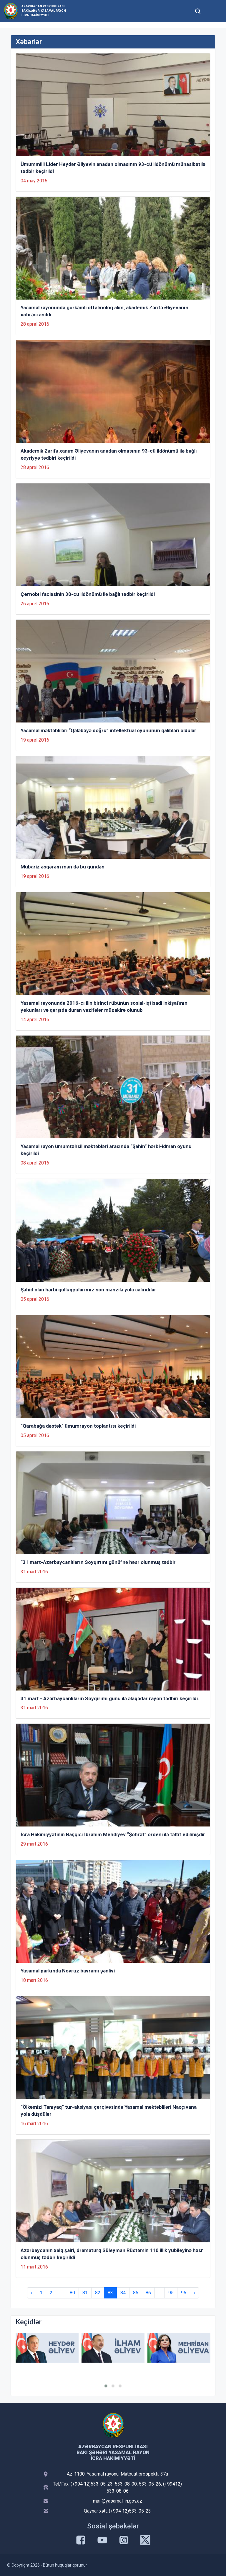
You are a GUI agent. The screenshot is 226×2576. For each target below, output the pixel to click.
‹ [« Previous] (31, 2293)
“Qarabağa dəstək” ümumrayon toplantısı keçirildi (78, 1426)
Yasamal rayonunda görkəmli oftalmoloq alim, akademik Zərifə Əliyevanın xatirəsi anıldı (104, 311)
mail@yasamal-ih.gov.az (117, 2501)
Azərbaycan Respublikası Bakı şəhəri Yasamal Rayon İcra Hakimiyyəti (43, 11)
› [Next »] (194, 2293)
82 (97, 2293)
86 (148, 2293)
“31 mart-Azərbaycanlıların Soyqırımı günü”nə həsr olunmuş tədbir (98, 1562)
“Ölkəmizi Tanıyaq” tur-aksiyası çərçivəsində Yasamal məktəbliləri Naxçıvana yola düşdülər (109, 2110)
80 (72, 2293)
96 (183, 2293)
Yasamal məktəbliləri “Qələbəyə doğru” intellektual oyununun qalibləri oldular (108, 730)
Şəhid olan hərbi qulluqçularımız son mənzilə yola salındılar (88, 1290)
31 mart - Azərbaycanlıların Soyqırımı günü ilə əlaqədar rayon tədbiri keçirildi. (110, 1698)
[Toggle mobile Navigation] (212, 11)
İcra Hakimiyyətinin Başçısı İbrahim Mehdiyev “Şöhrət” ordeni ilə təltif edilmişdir (113, 1834)
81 (85, 2293)
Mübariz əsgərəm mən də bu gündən (62, 867)
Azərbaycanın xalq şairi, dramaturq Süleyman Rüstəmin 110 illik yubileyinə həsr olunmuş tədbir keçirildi (112, 2253)
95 (171, 2293)
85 (135, 2293)
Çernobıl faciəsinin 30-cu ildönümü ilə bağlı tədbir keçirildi (88, 594)
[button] (105, 2386)
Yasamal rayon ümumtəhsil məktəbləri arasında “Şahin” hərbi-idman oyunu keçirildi (106, 1149)
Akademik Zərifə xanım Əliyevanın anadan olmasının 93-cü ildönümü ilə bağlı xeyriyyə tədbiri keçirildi (109, 454)
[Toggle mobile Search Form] (197, 10)
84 (123, 2293)
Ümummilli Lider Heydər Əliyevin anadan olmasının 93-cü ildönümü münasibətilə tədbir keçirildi (113, 167)
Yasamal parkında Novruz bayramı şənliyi (68, 1971)
